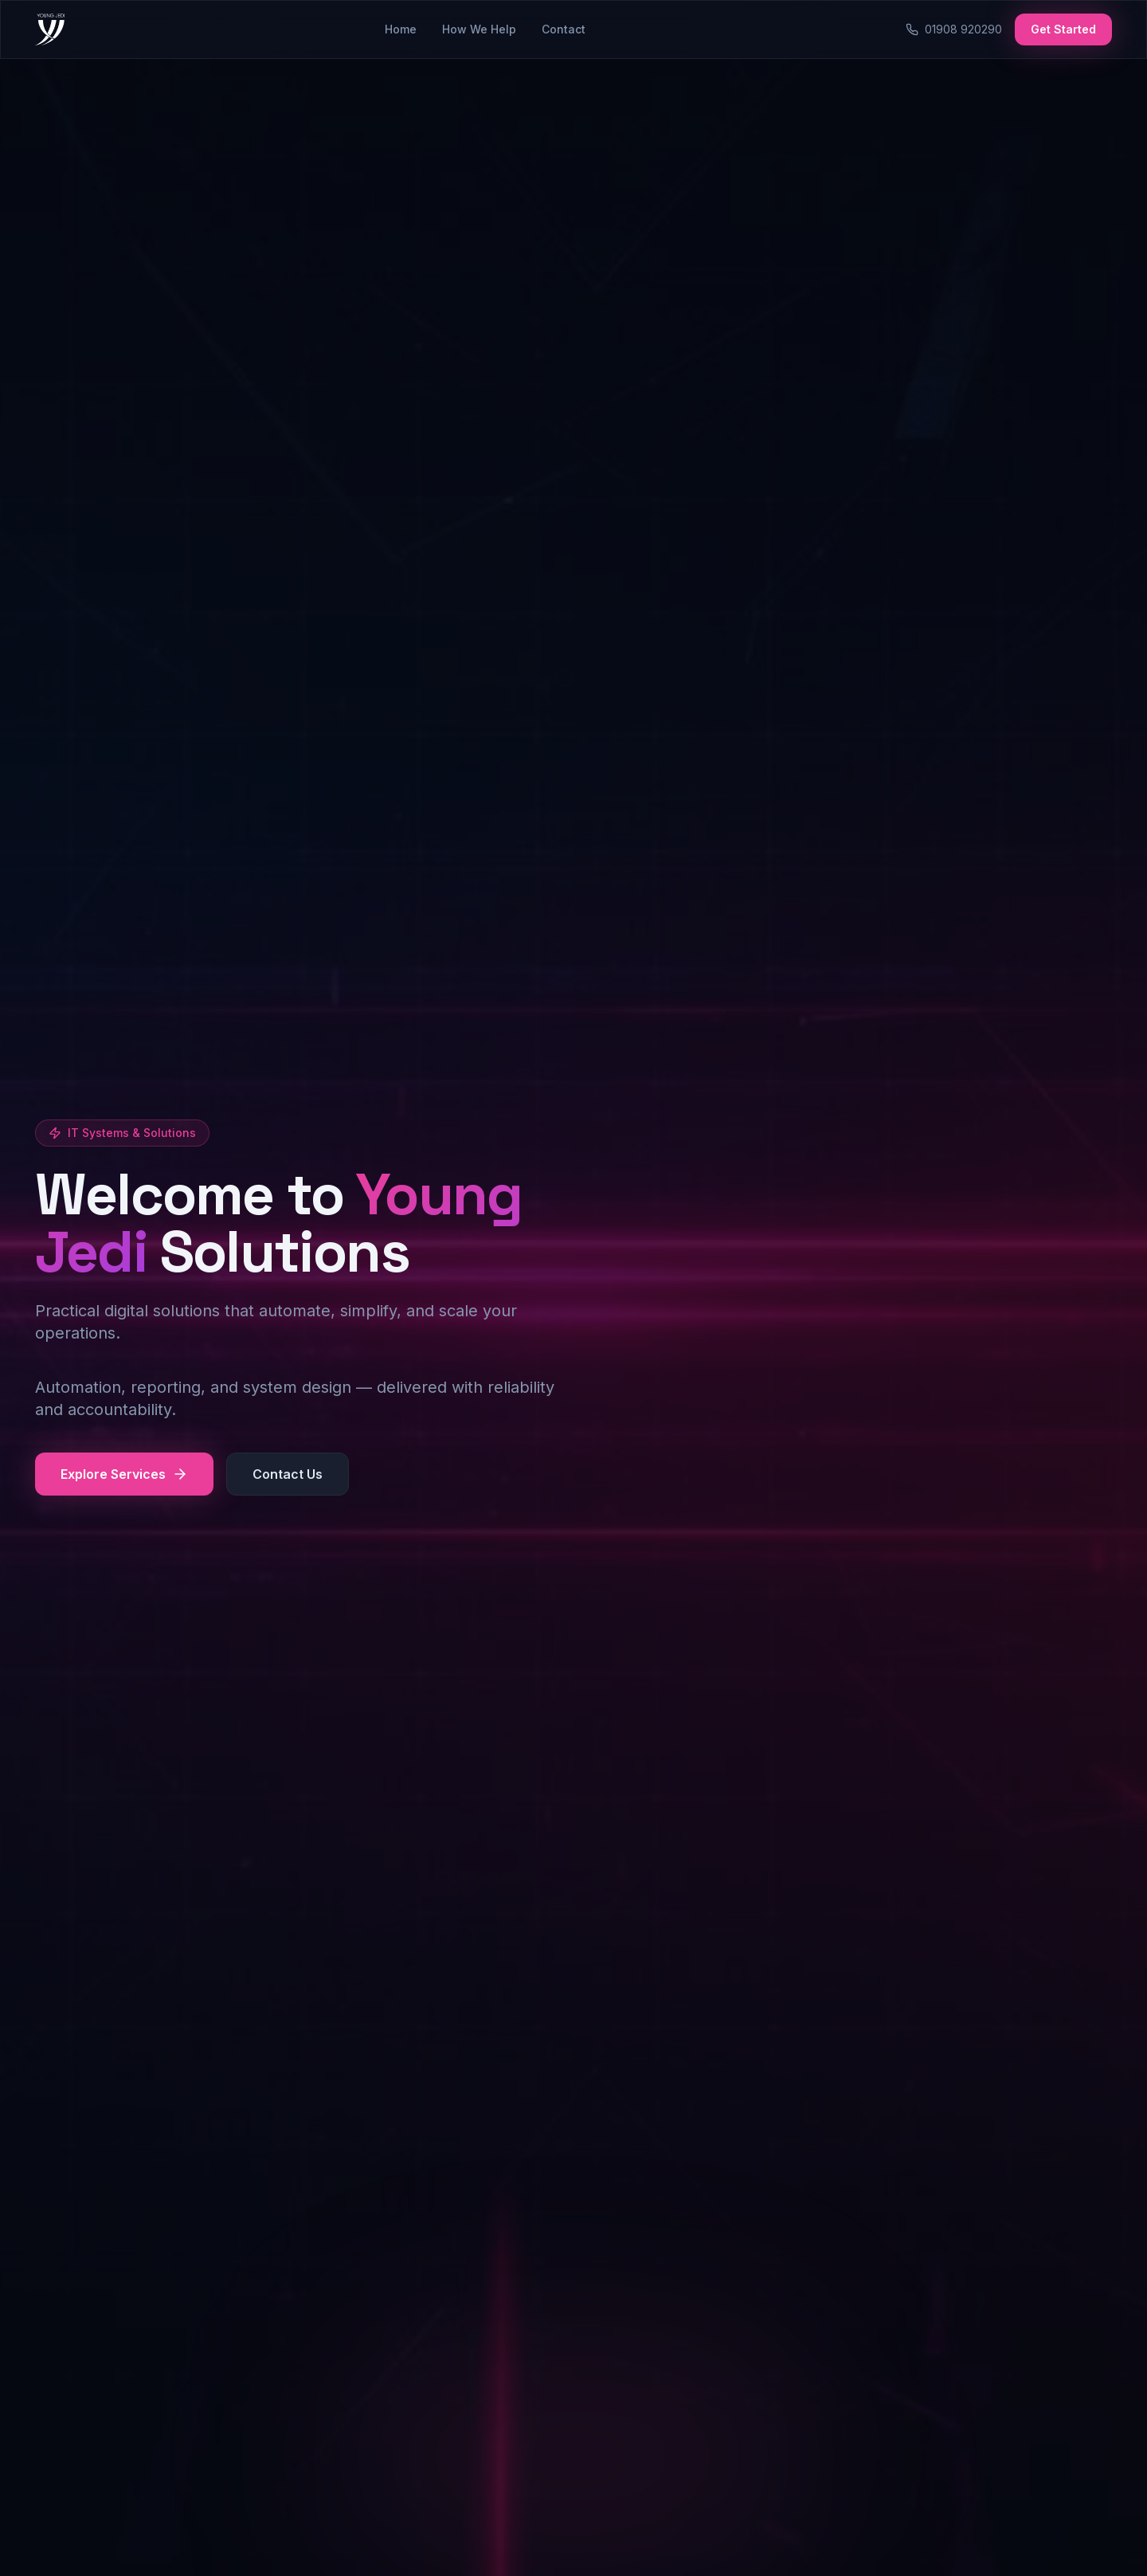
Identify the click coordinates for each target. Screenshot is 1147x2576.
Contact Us (287, 1475)
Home (401, 29)
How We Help (479, 29)
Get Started (1063, 29)
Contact (563, 29)
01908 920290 (954, 29)
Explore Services (124, 1475)
